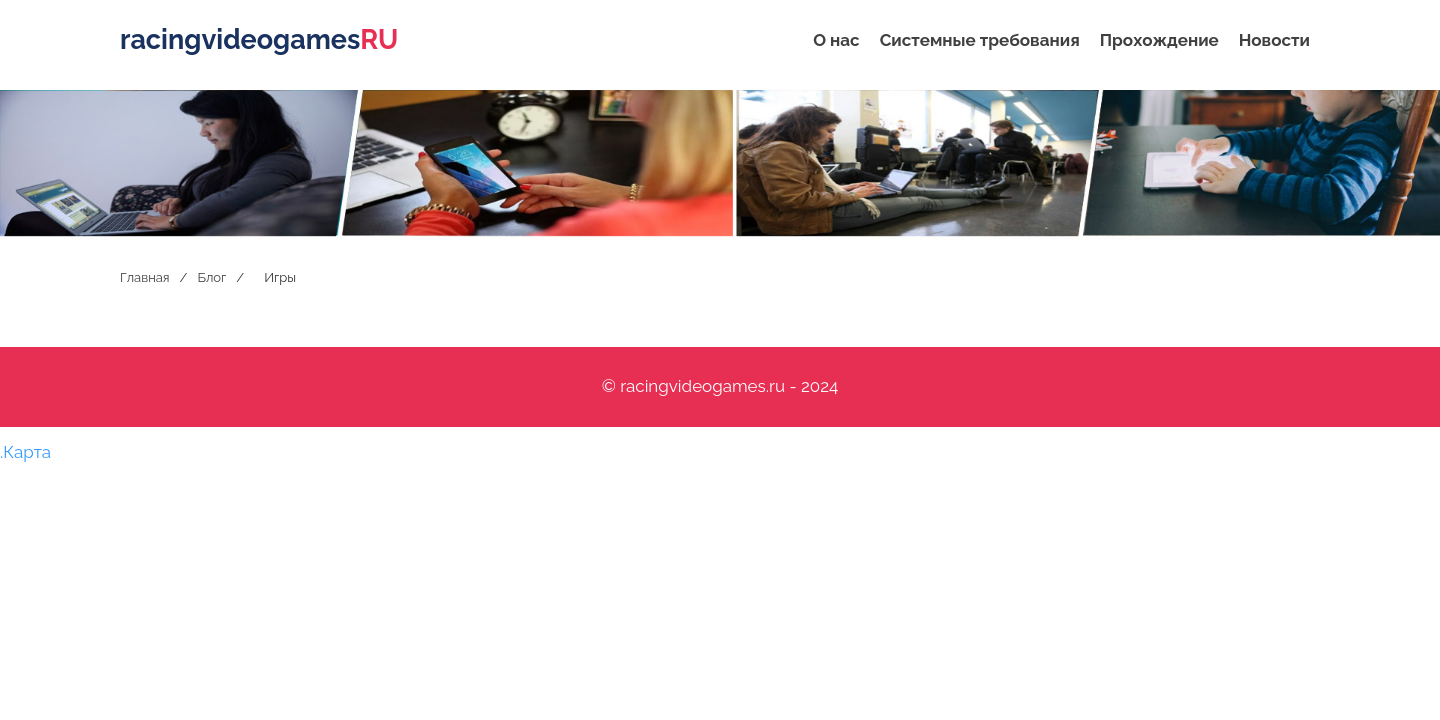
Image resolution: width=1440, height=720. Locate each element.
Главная (145, 277)
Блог (211, 277)
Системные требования (980, 40)
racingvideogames (259, 39)
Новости (1274, 40)
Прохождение (1159, 40)
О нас (836, 40)
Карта (27, 452)
